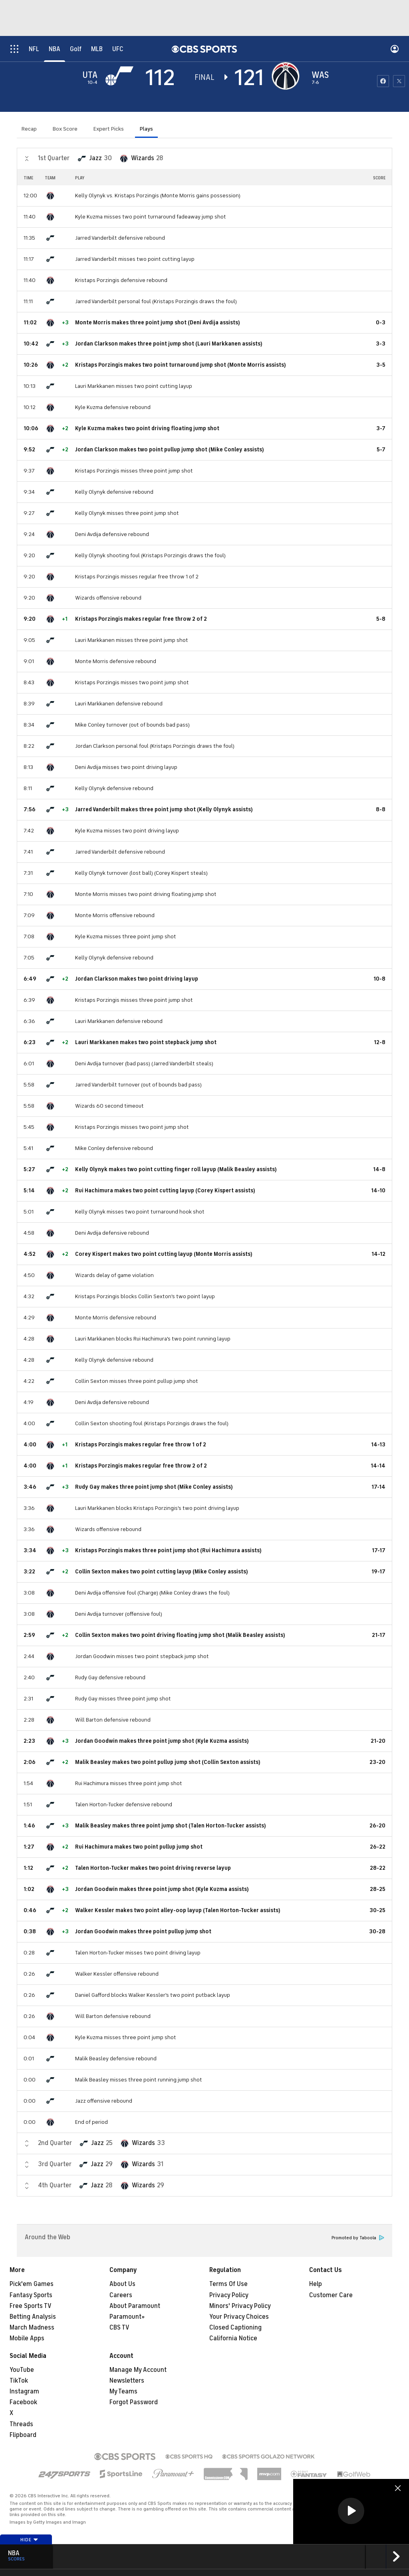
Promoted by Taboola (358, 2237)
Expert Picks (108, 128)
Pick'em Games (32, 2284)
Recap (29, 128)
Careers (120, 2295)
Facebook (23, 2402)
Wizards (142, 158)
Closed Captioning (235, 2328)
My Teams (123, 2391)
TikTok (19, 2381)
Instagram (24, 2391)
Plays (146, 128)
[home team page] (288, 76)
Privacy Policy (228, 2295)
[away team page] (121, 76)
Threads (21, 2424)
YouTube (22, 2370)
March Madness (32, 2328)
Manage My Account (138, 2370)
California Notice (233, 2338)
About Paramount (134, 2306)
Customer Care (331, 2295)
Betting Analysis (33, 2317)
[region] (351, 2511)
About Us (122, 2284)
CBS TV (119, 2328)
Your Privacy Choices (239, 2317)
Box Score (65, 128)
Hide (29, 2539)
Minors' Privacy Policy (240, 2306)
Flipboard (23, 2435)
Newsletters (126, 2381)
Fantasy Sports (31, 2295)
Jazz (95, 158)
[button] (351, 2511)
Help (315, 2284)
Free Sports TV (31, 2306)
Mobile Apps (27, 2338)
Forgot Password (133, 2402)
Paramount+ (127, 2317)
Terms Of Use (228, 2284)
